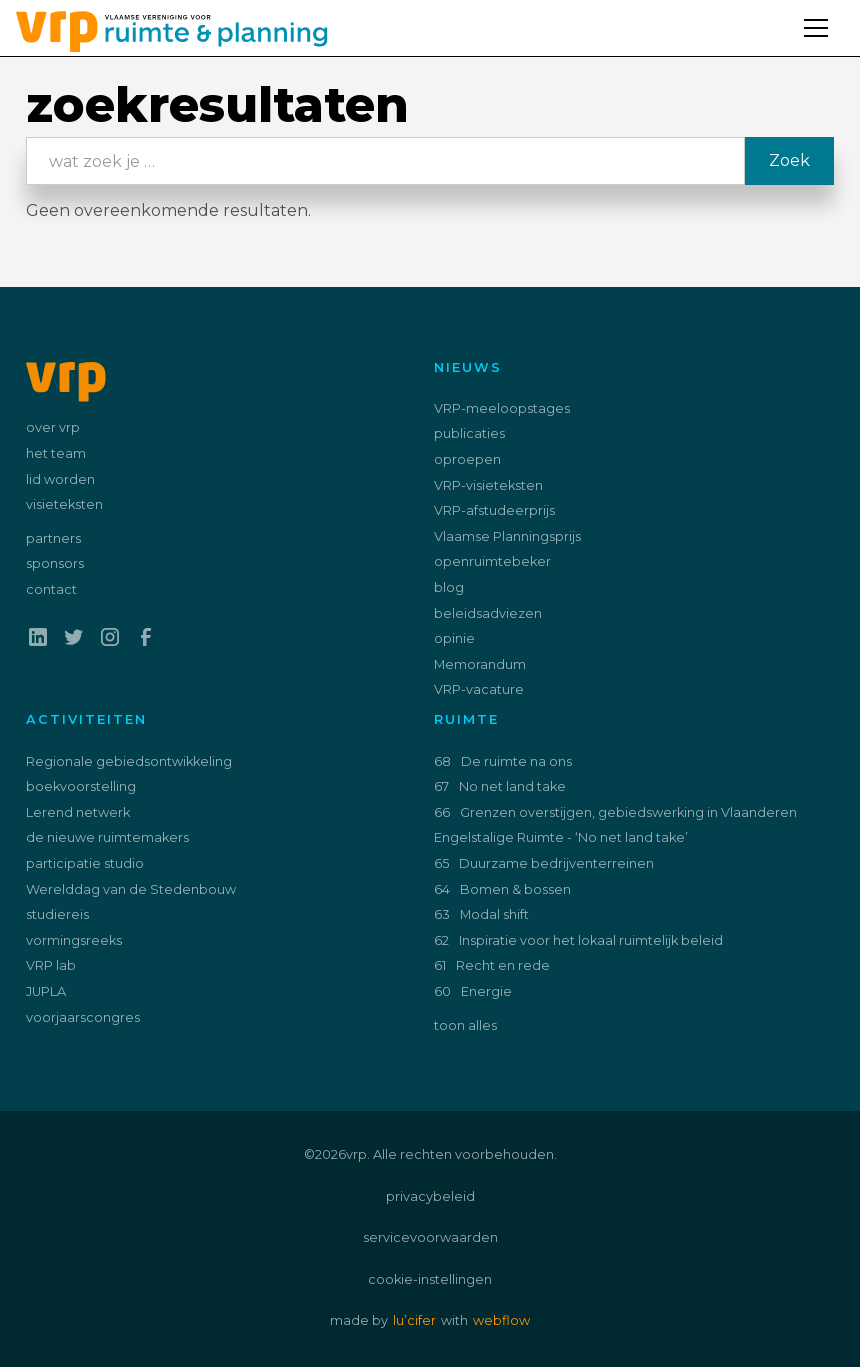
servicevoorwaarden (430, 1237)
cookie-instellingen (430, 1279)
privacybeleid (430, 1196)
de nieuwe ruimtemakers (107, 837)
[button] (824, 16)
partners (53, 538)
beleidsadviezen (488, 613)
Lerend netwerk (78, 812)
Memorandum (480, 664)
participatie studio (85, 863)
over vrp (53, 427)
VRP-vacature (479, 689)
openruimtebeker (492, 561)
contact (51, 589)
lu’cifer (414, 1320)
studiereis (57, 914)
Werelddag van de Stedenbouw (131, 889)
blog (449, 587)
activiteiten (86, 719)
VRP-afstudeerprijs (494, 510)
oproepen (467, 459)
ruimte (466, 719)
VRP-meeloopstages (502, 408)
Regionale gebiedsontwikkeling (129, 761)
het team (56, 453)
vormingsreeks (74, 940)
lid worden (60, 479)
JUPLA (46, 991)
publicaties (469, 433)
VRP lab (51, 965)
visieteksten (64, 504)
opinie (454, 638)
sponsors (55, 563)
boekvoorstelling (81, 786)
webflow (501, 1320)
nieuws (468, 367)
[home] (164, 28)
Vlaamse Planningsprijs (507, 536)
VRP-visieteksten (488, 485)
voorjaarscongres (83, 1017)
